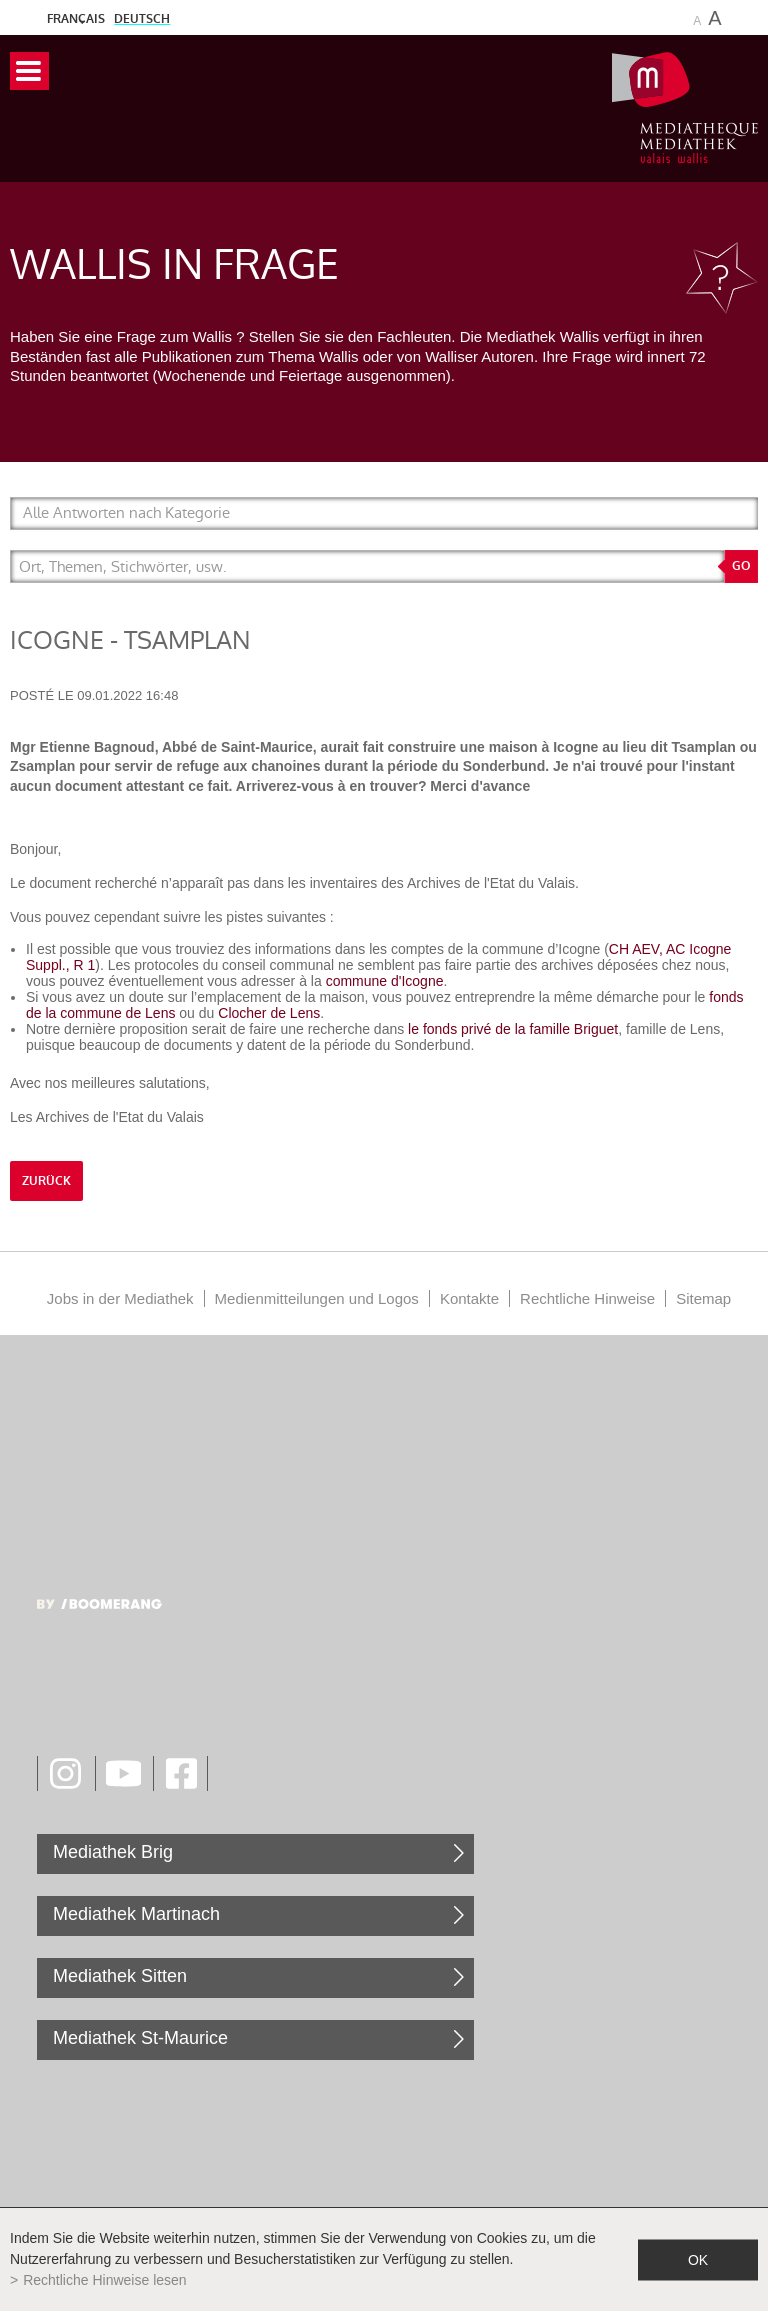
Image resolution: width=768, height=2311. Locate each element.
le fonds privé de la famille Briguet (513, 1029)
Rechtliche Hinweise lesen (104, 2280)
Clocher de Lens (269, 1013)
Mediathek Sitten (120, 1976)
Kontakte (469, 1298)
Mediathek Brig (113, 1852)
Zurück (46, 1181)
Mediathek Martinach (136, 1914)
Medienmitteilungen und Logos (317, 1298)
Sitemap (703, 1298)
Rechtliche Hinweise (587, 1298)
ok (698, 2259)
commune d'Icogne (385, 981)
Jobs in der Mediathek (120, 1298)
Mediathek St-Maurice (140, 2038)
